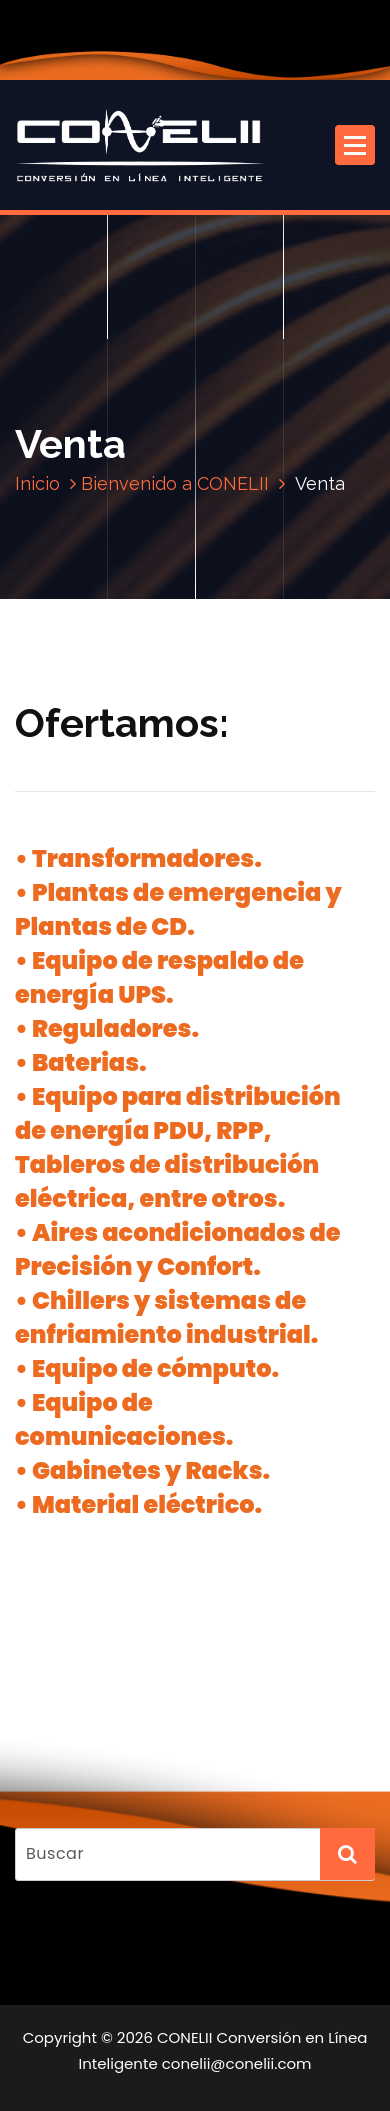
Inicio (37, 483)
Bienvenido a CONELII (175, 483)
